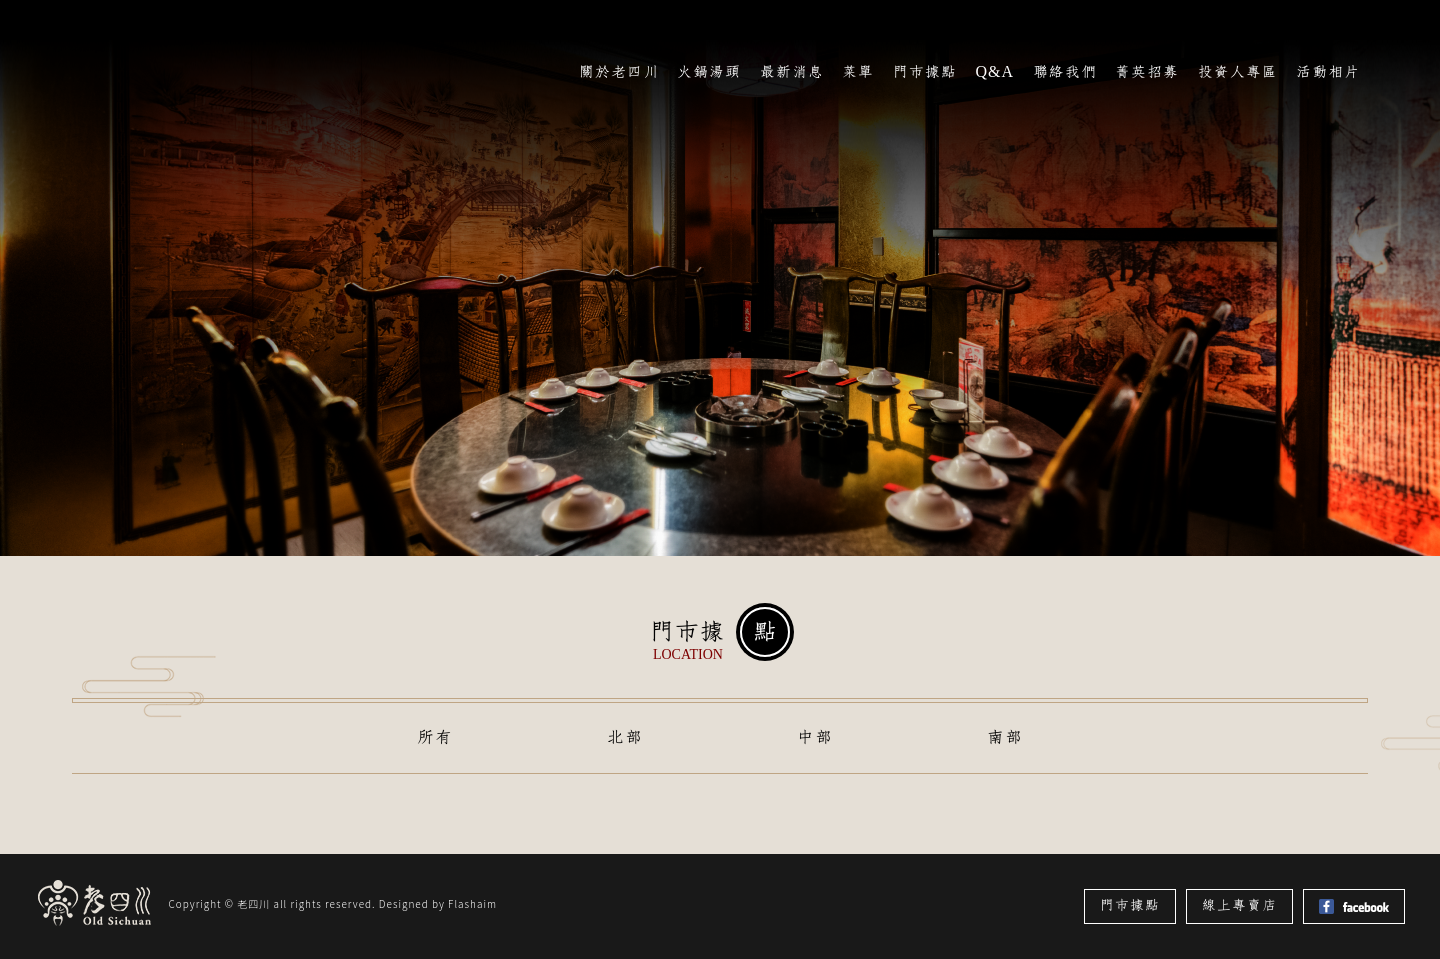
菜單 (858, 72)
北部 (625, 737)
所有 (435, 737)
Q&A (994, 72)
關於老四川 (619, 72)
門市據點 (925, 72)
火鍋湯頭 (709, 72)
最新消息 (792, 72)
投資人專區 (1238, 72)
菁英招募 (1147, 72)
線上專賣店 (1239, 905)
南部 (1005, 737)
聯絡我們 (1065, 72)
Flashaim (472, 903)
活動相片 (1328, 72)
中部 (815, 737)
